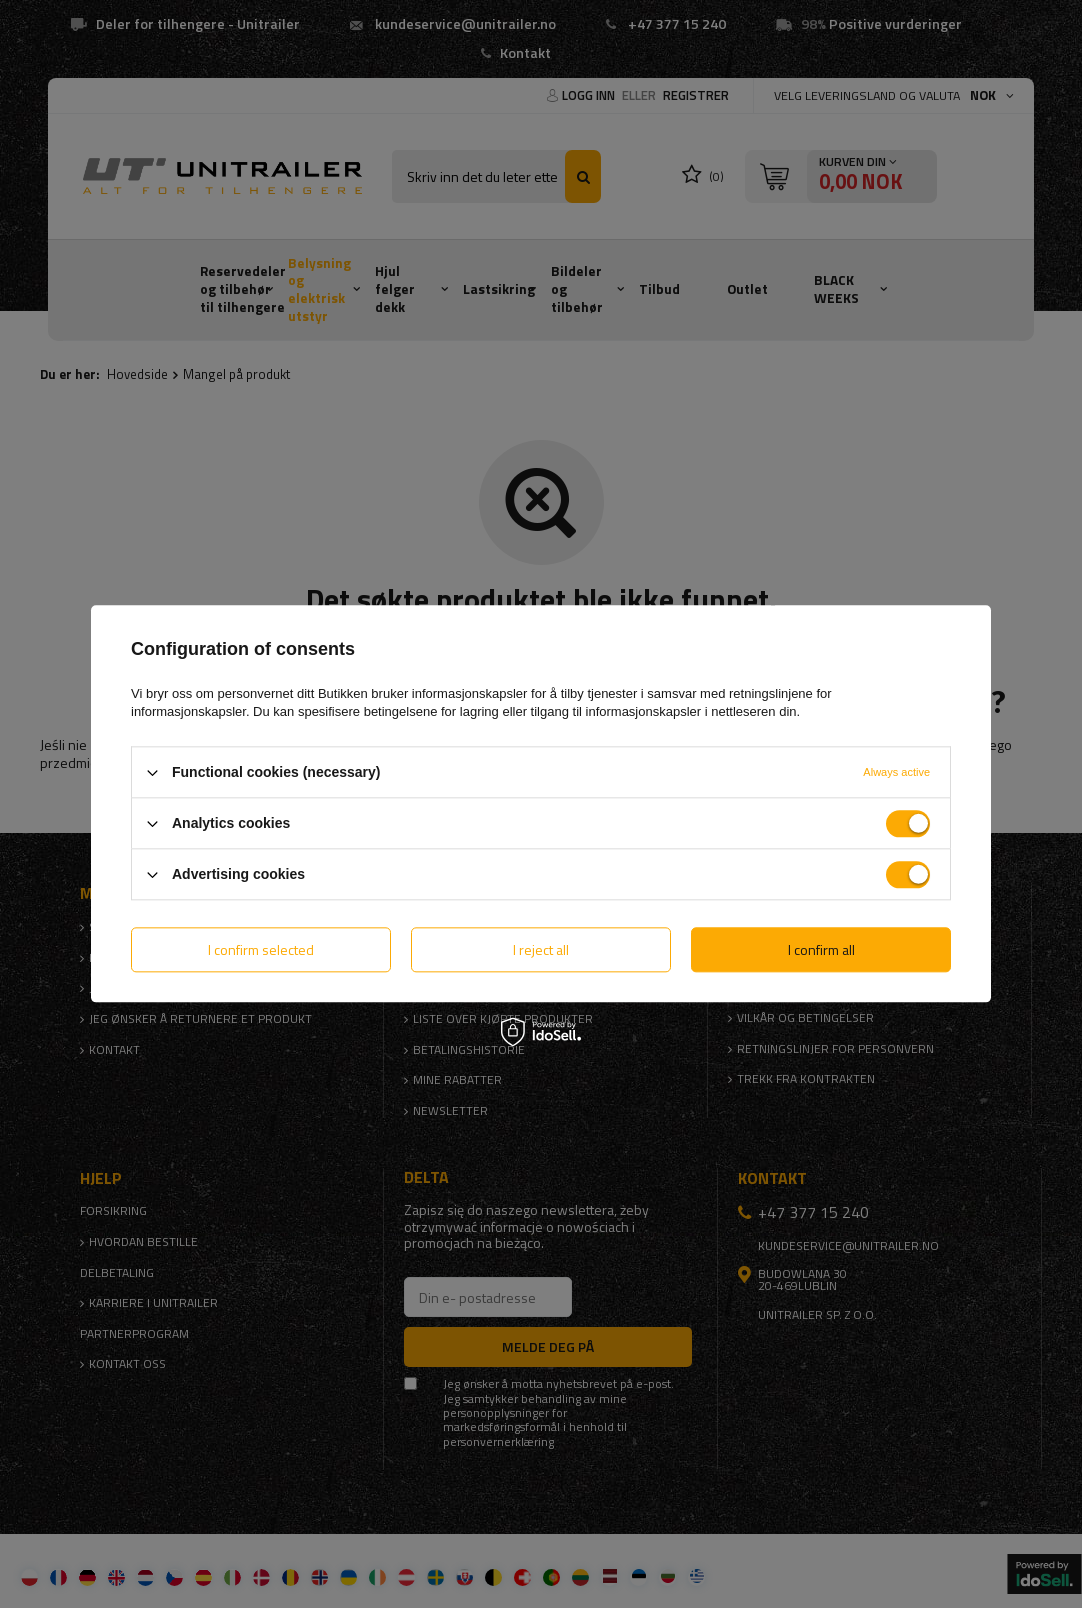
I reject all (541, 949)
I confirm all (821, 949)
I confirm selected (261, 949)
